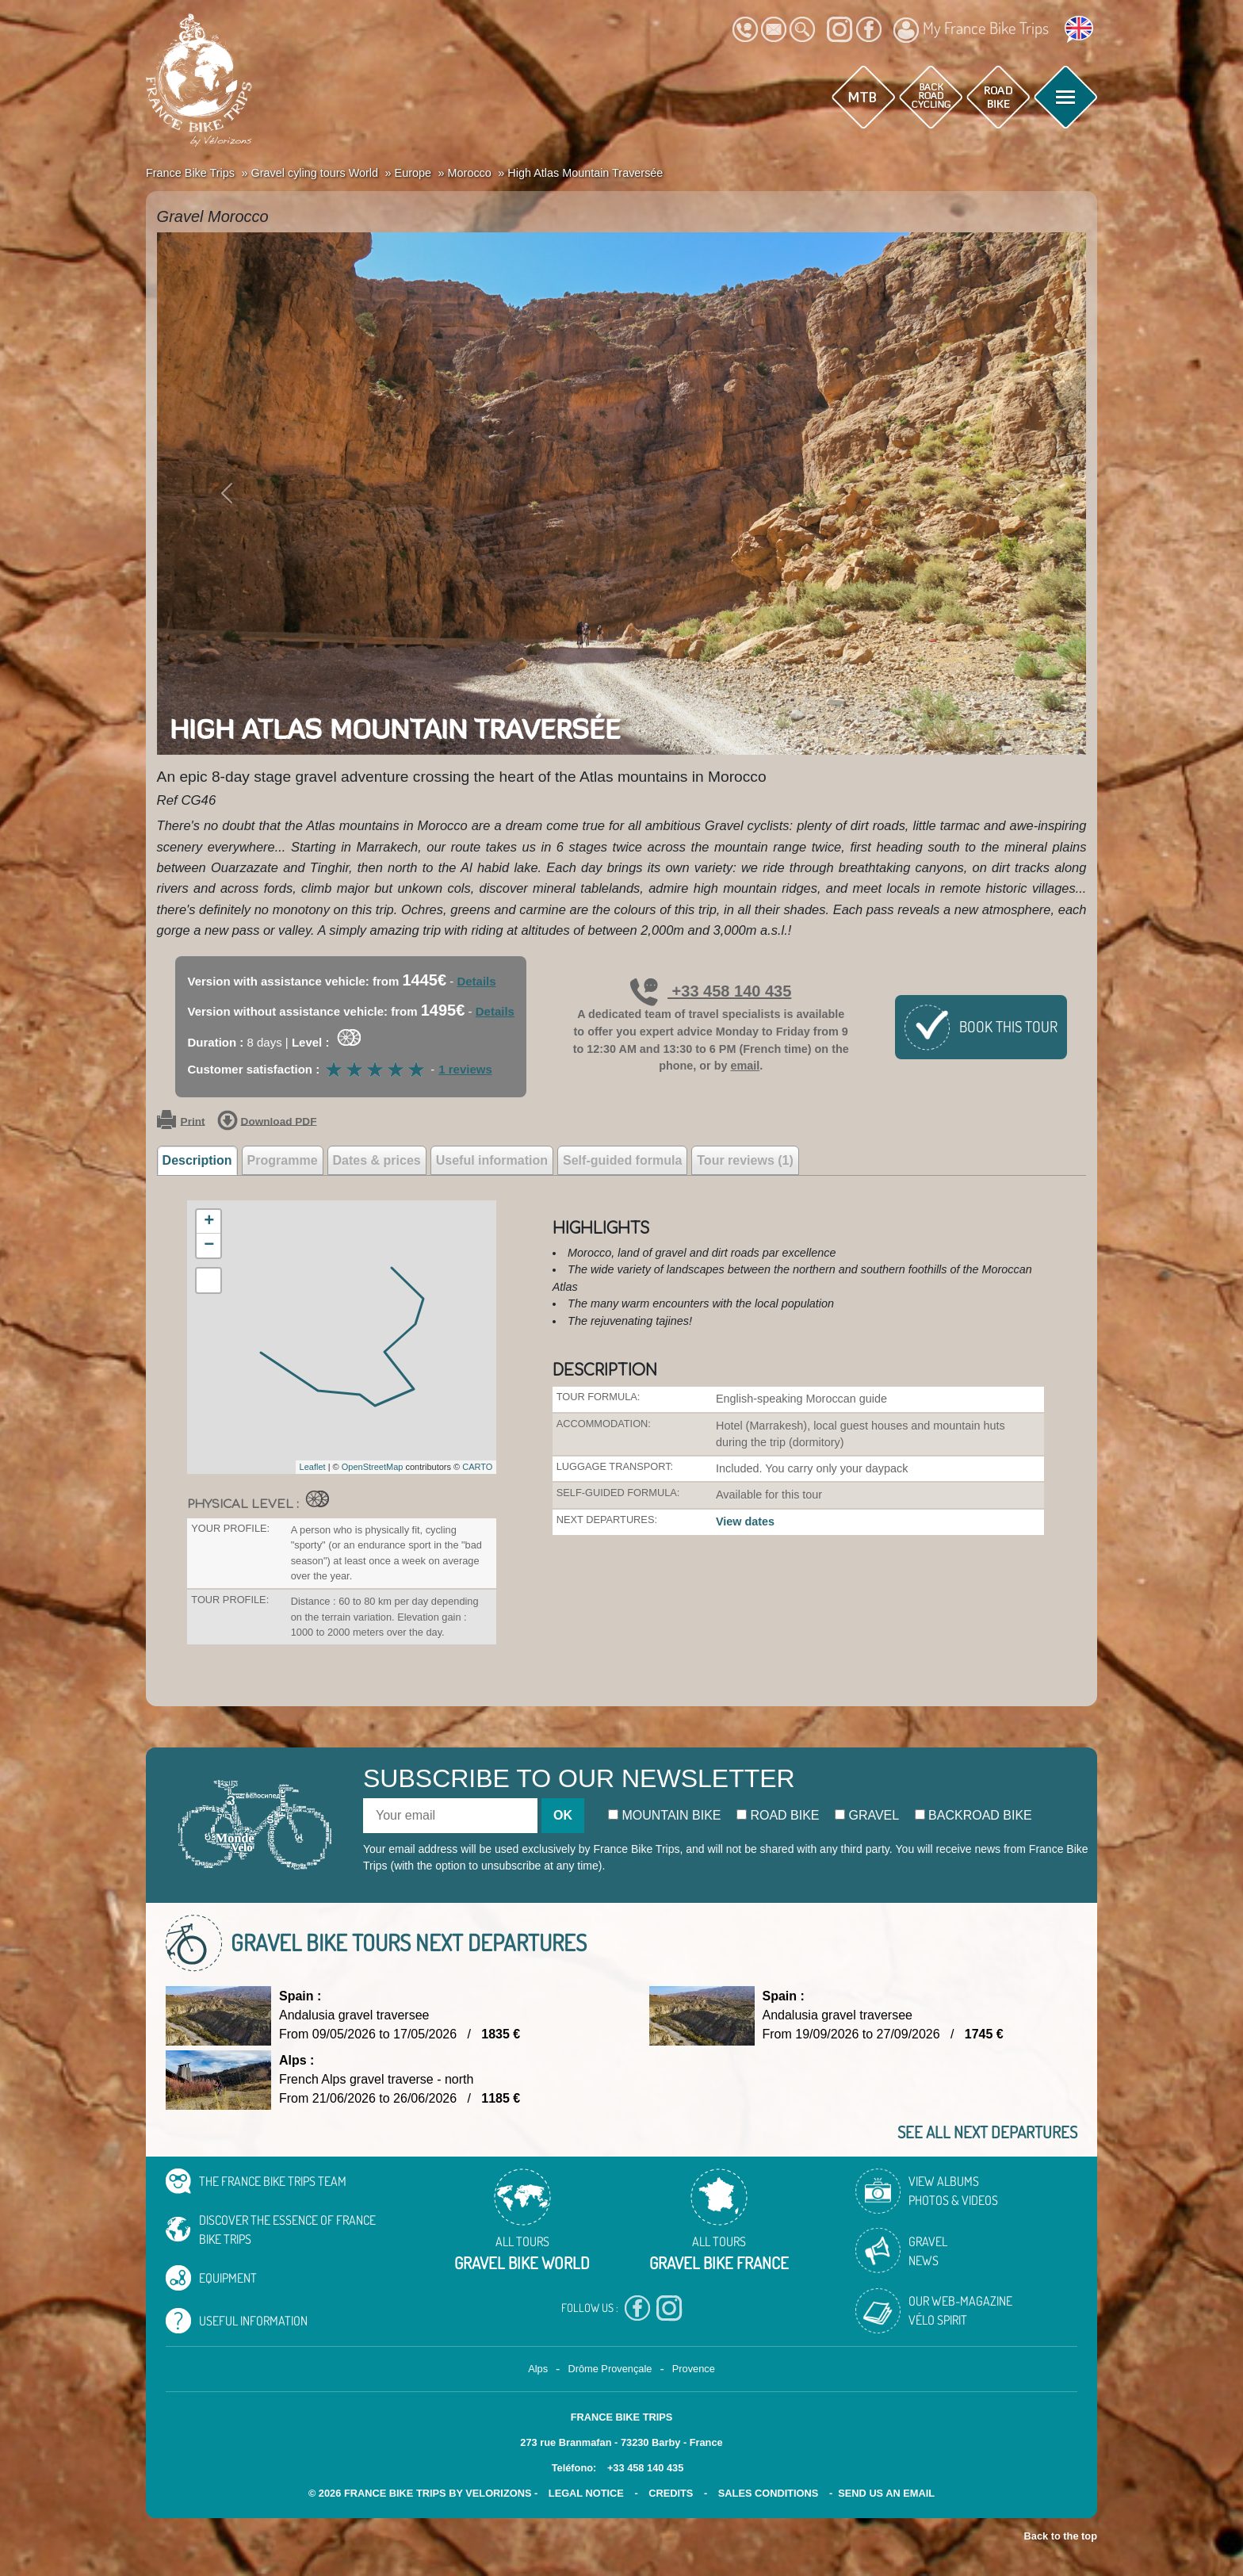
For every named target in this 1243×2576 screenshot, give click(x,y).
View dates (745, 1521)
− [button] (209, 1245)
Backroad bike (973, 1815)
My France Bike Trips (971, 30)
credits (670, 2493)
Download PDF (267, 1122)
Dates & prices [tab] (377, 1160)
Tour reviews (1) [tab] (745, 1160)
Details (476, 981)
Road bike (778, 1815)
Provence (693, 2369)
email (744, 1065)
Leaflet (313, 1467)
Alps (538, 2369)
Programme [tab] (282, 1160)
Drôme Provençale (610, 2369)
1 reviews (465, 1069)
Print (181, 1122)
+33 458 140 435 (710, 991)
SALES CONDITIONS (768, 2493)
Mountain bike (664, 1815)
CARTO (477, 1467)
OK (562, 1815)
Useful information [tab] (492, 1160)
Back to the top (1060, 2536)
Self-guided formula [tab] (622, 1160)
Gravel (867, 1815)
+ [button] (209, 1222)
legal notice (586, 2493)
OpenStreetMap (372, 1467)
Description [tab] (197, 1160)
